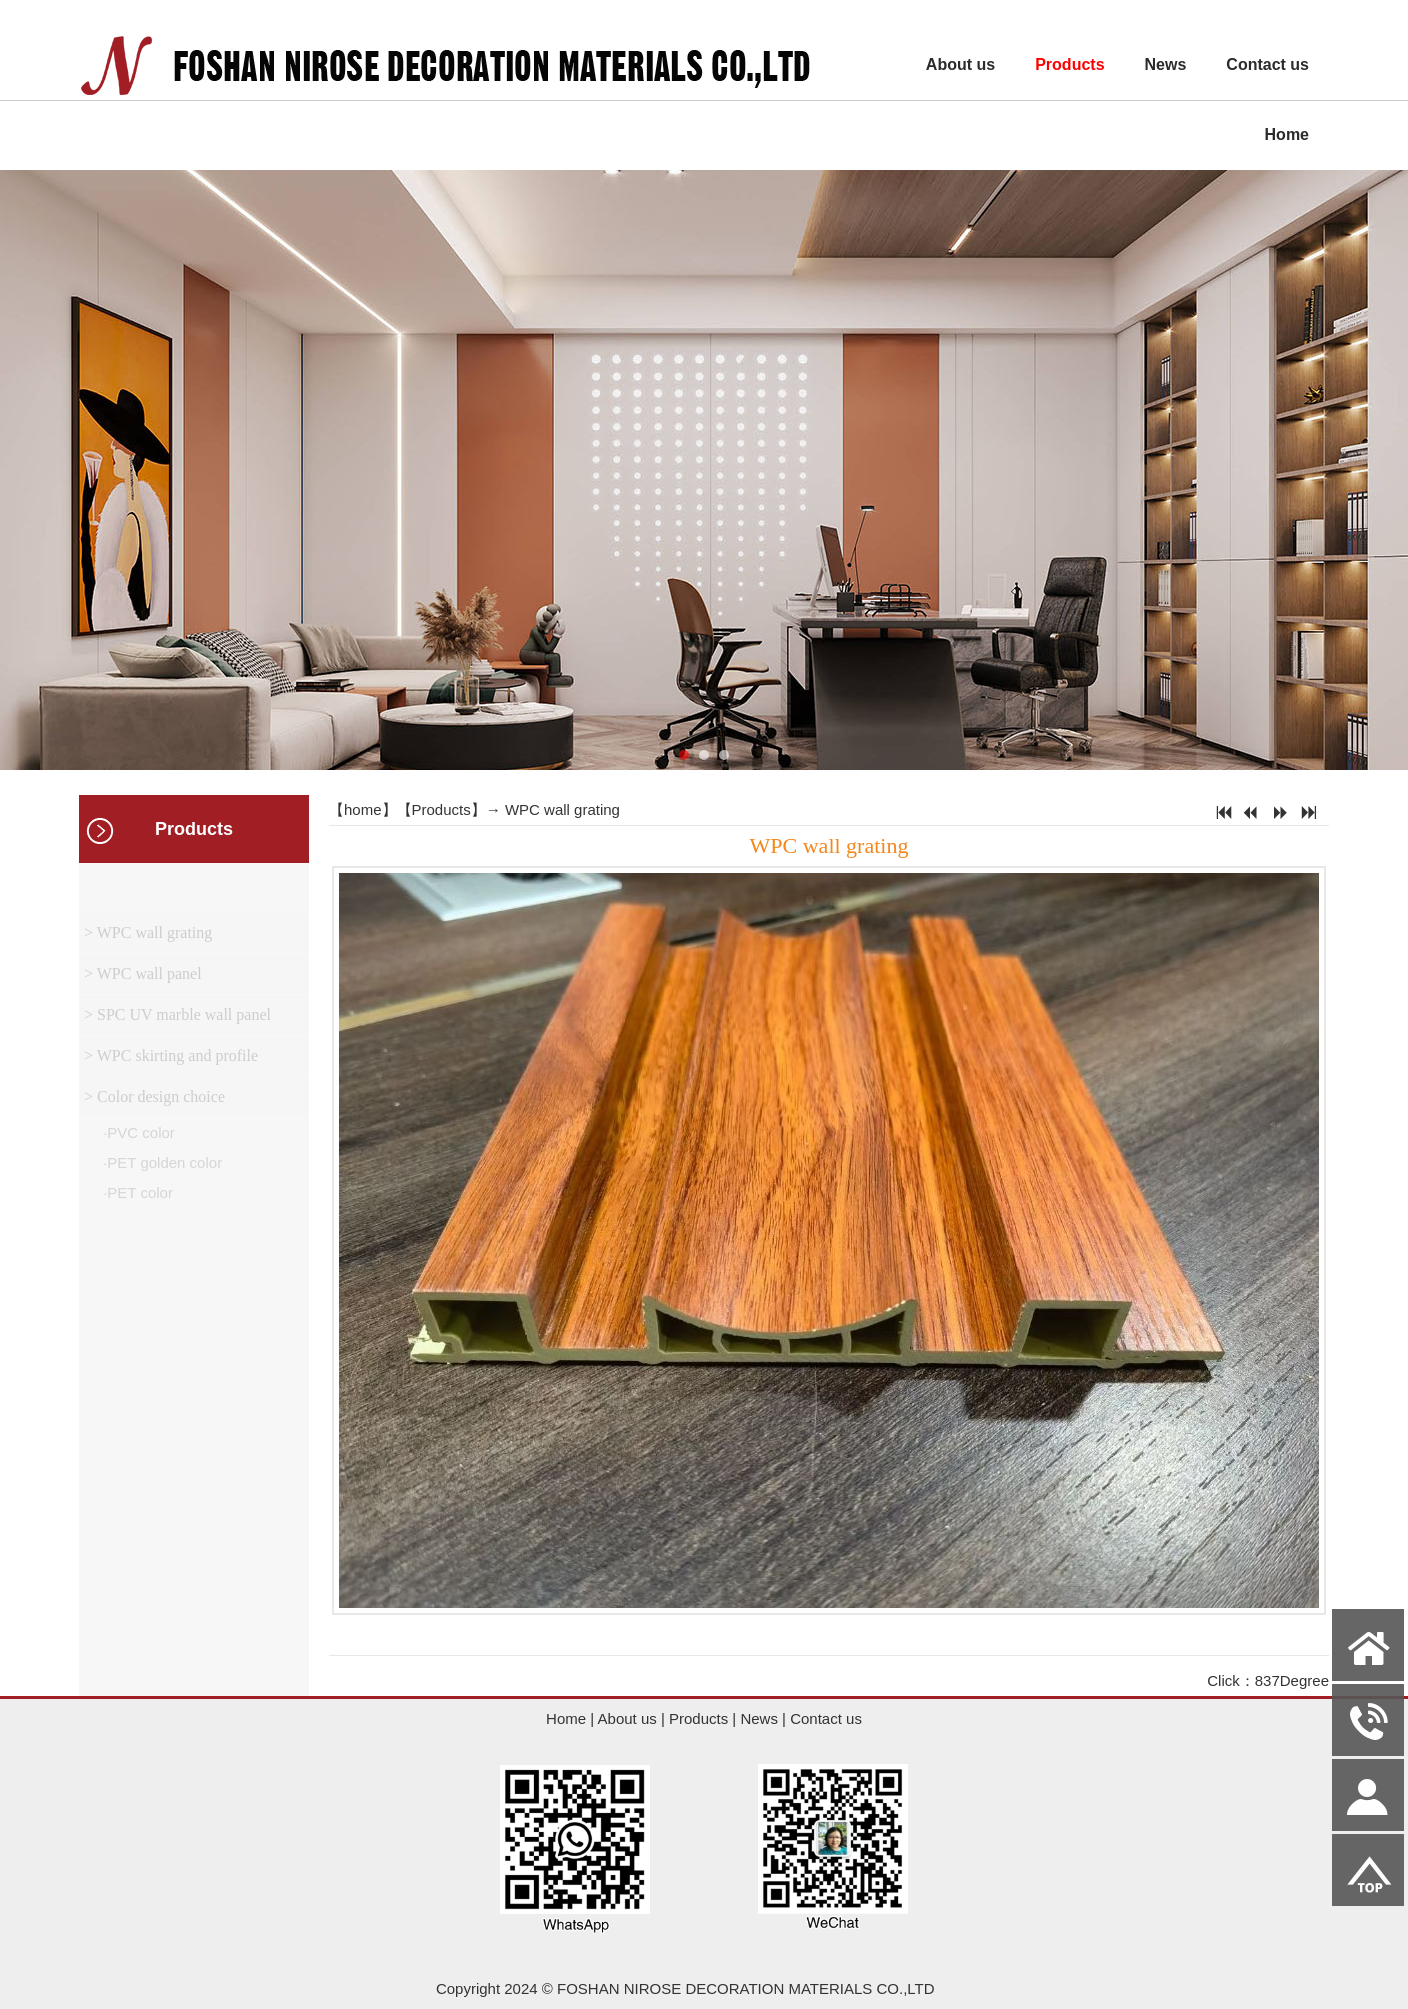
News (1166, 64)
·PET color (136, 1197)
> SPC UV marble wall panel (177, 1019)
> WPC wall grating (148, 937)
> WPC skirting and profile (171, 1060)
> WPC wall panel (143, 978)
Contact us (1267, 64)
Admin (31, 1993)
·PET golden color (160, 1167)
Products (1069, 64)
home (363, 809)
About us (960, 64)
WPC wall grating (562, 809)
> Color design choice (154, 1101)
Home (1287, 134)
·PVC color (137, 1137)
